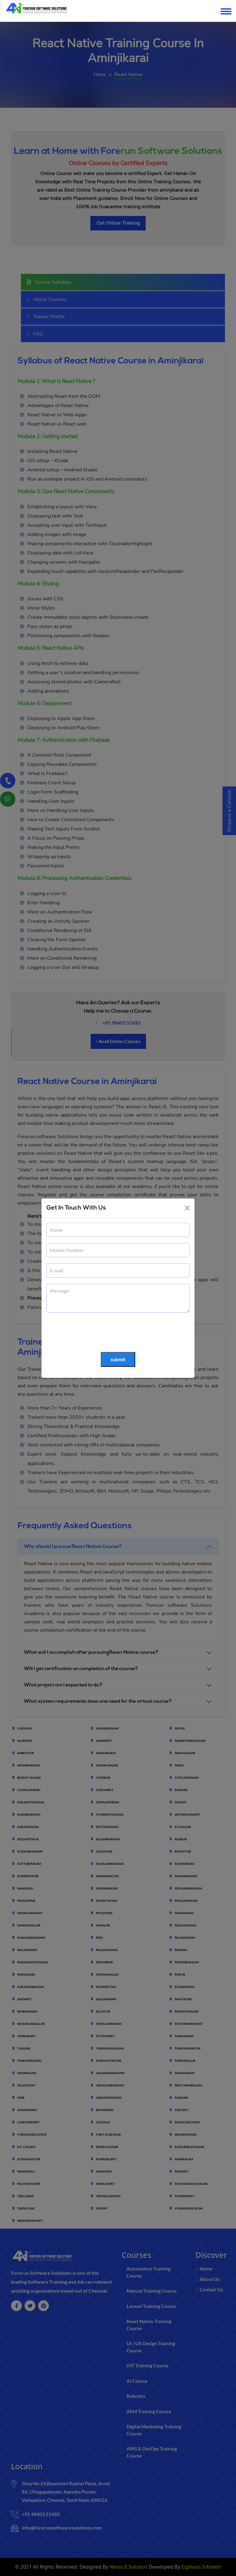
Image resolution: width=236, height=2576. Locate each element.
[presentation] (93, 1333)
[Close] (187, 1208)
